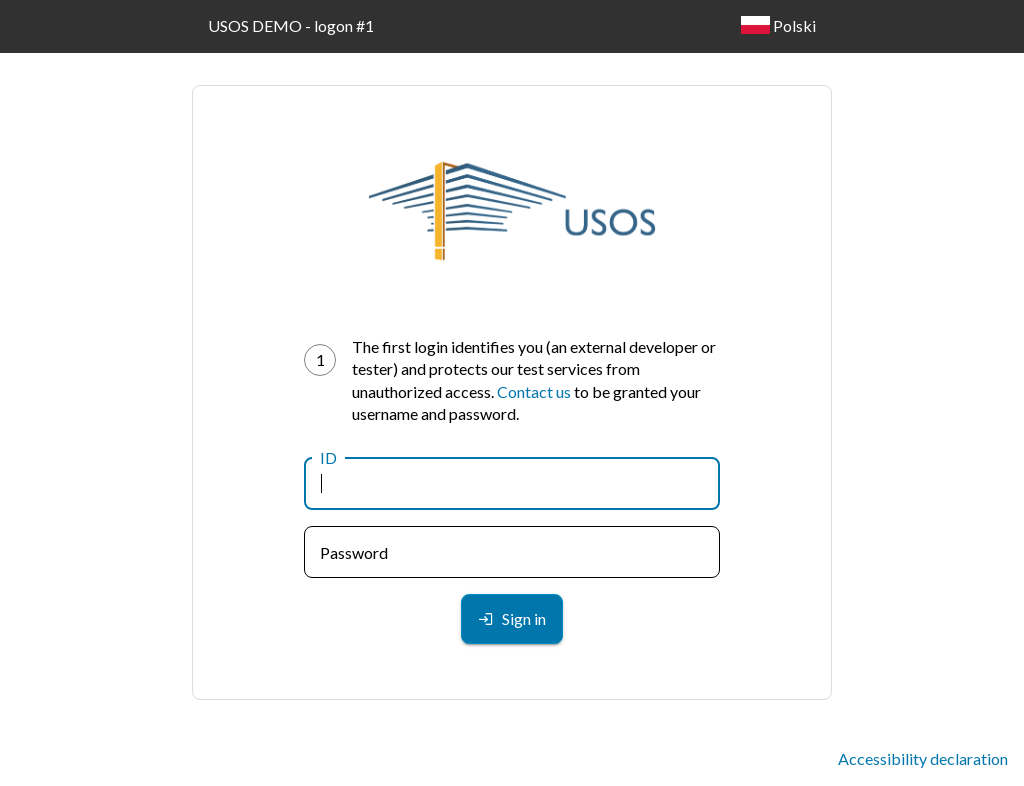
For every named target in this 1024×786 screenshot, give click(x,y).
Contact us (534, 391)
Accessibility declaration (923, 758)
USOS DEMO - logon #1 (291, 25)
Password (354, 552)
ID (328, 457)
